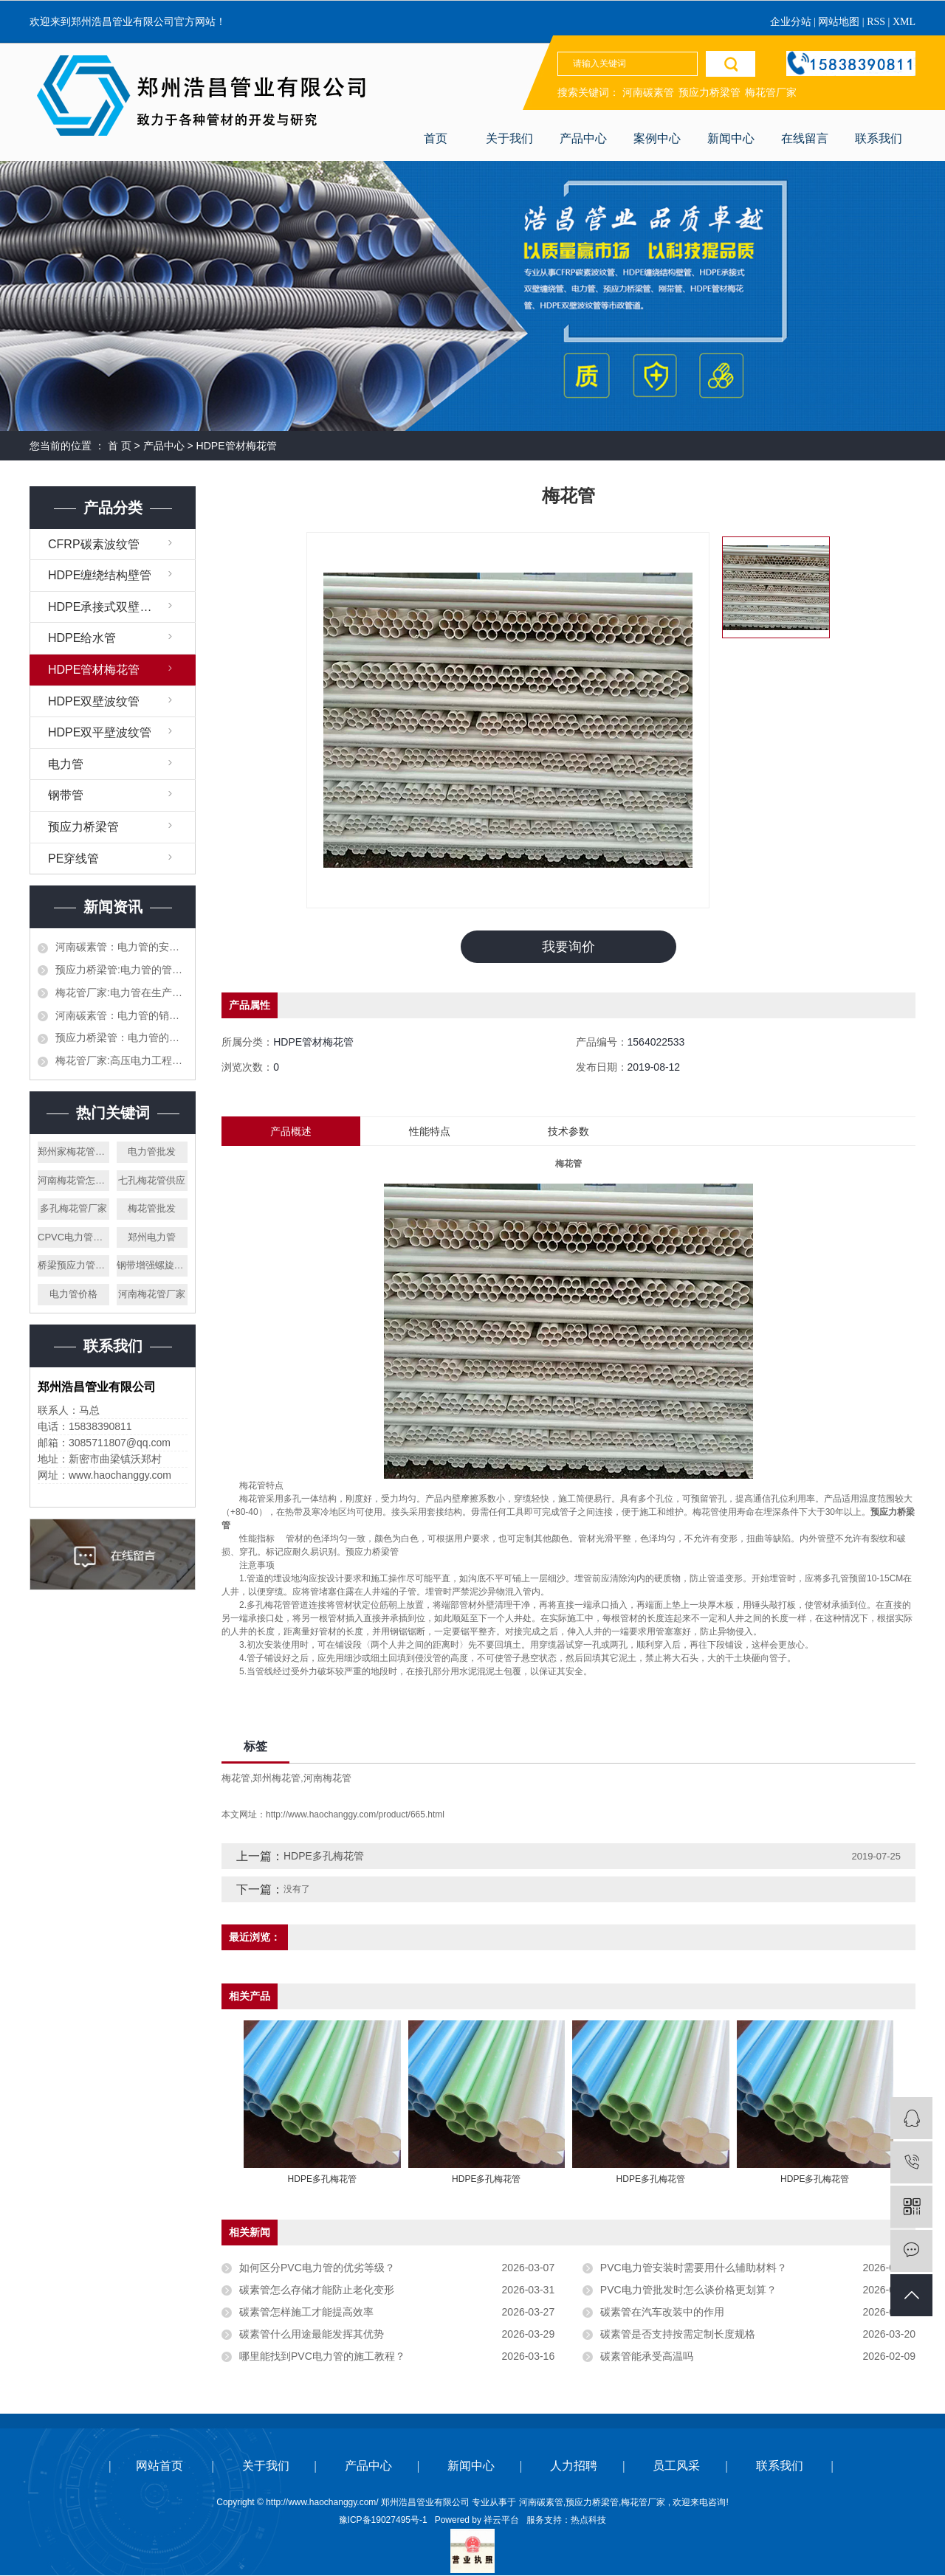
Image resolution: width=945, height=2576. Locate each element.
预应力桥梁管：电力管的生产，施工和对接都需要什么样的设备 (121, 1037)
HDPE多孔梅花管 (324, 1856)
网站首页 (159, 2466)
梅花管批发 (152, 1208)
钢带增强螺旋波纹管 (152, 1265)
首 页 (119, 446)
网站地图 (840, 21)
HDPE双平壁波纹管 (99, 732)
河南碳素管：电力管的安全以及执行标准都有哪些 (121, 947)
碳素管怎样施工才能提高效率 (306, 2312)
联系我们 (878, 138)
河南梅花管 (327, 1778)
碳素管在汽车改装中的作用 (662, 2312)
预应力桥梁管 (709, 92)
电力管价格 (73, 1293)
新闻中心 (731, 138)
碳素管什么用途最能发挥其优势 (311, 2335)
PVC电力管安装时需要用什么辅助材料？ (693, 2268)
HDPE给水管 (82, 638)
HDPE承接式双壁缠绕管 (111, 607)
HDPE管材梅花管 (236, 446)
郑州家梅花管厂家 (73, 1151)
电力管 (65, 764)
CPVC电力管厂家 (73, 1237)
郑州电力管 (152, 1237)
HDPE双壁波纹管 (94, 701)
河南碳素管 (648, 92)
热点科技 (588, 2520)
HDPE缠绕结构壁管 (99, 575)
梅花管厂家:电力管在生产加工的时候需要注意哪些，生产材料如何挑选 (121, 992)
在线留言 (804, 138)
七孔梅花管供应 (151, 1180)
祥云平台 (501, 2520)
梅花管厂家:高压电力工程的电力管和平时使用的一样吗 (121, 1060)
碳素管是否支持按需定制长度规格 (677, 2335)
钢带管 (65, 795)
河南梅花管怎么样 (73, 1180)
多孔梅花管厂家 (73, 1208)
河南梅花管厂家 (151, 1293)
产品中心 (583, 138)
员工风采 (676, 2466)
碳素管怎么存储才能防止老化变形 (316, 2290)
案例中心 (657, 138)
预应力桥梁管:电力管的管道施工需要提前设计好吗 (121, 970)
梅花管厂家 (771, 92)
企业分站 (790, 21)
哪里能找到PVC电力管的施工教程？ (322, 2357)
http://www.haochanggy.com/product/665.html (355, 1815)
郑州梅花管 (276, 1778)
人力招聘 (573, 2466)
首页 (435, 138)
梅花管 (235, 1778)
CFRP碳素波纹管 (94, 544)
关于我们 (509, 138)
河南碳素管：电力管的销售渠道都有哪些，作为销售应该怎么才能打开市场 (121, 1015)
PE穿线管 (73, 858)
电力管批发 (152, 1151)
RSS (876, 21)
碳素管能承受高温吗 (646, 2357)
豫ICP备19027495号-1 (383, 2520)
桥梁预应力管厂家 (73, 1265)
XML (904, 21)
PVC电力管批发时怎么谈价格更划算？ (688, 2290)
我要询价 (568, 946)
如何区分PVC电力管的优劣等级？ (317, 2268)
